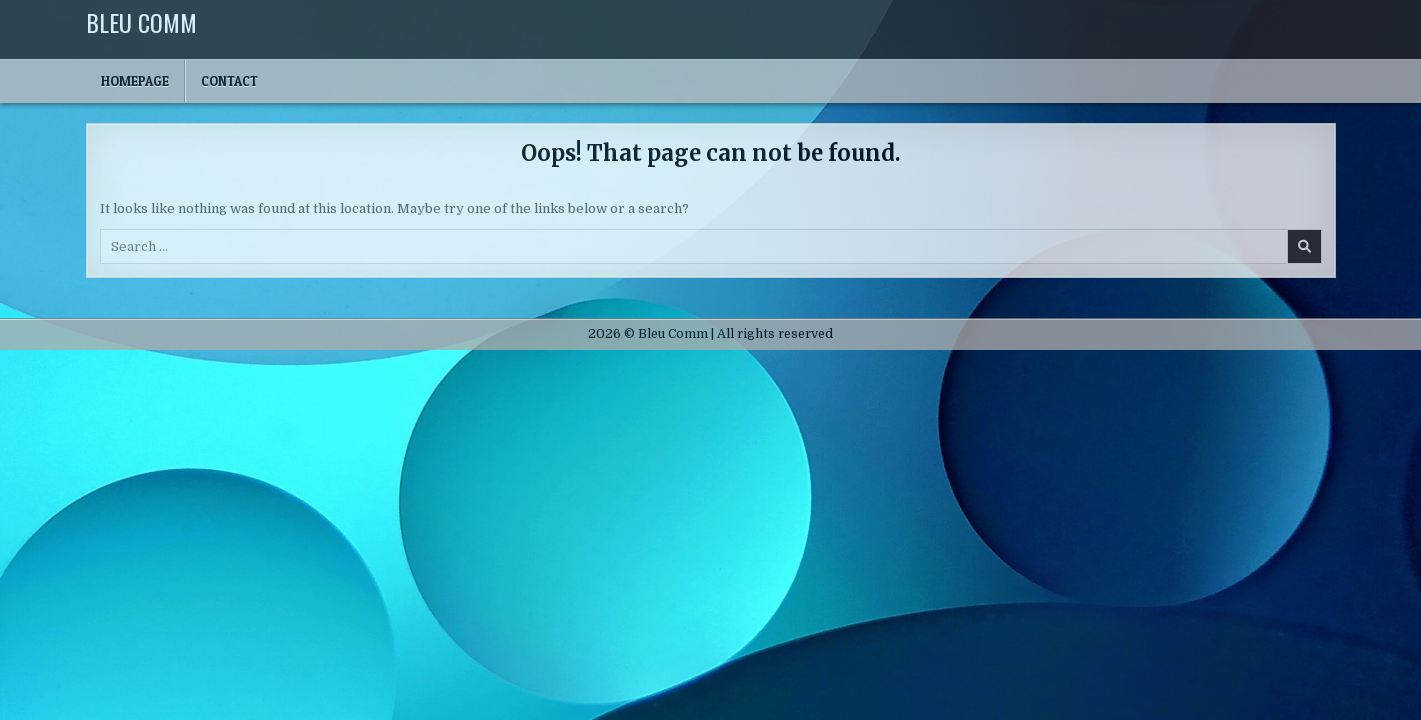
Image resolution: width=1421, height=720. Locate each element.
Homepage (135, 81)
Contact (229, 81)
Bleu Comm (141, 22)
